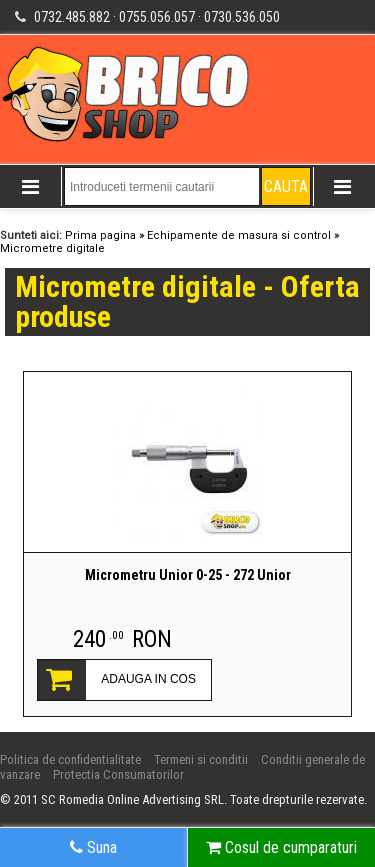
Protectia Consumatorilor (118, 774)
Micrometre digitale (52, 248)
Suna (93, 847)
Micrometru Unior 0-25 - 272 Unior (188, 575)
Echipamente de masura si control (239, 235)
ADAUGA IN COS (148, 679)
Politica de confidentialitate (70, 759)
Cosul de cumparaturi (281, 847)
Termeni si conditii (201, 759)
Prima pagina (100, 235)
